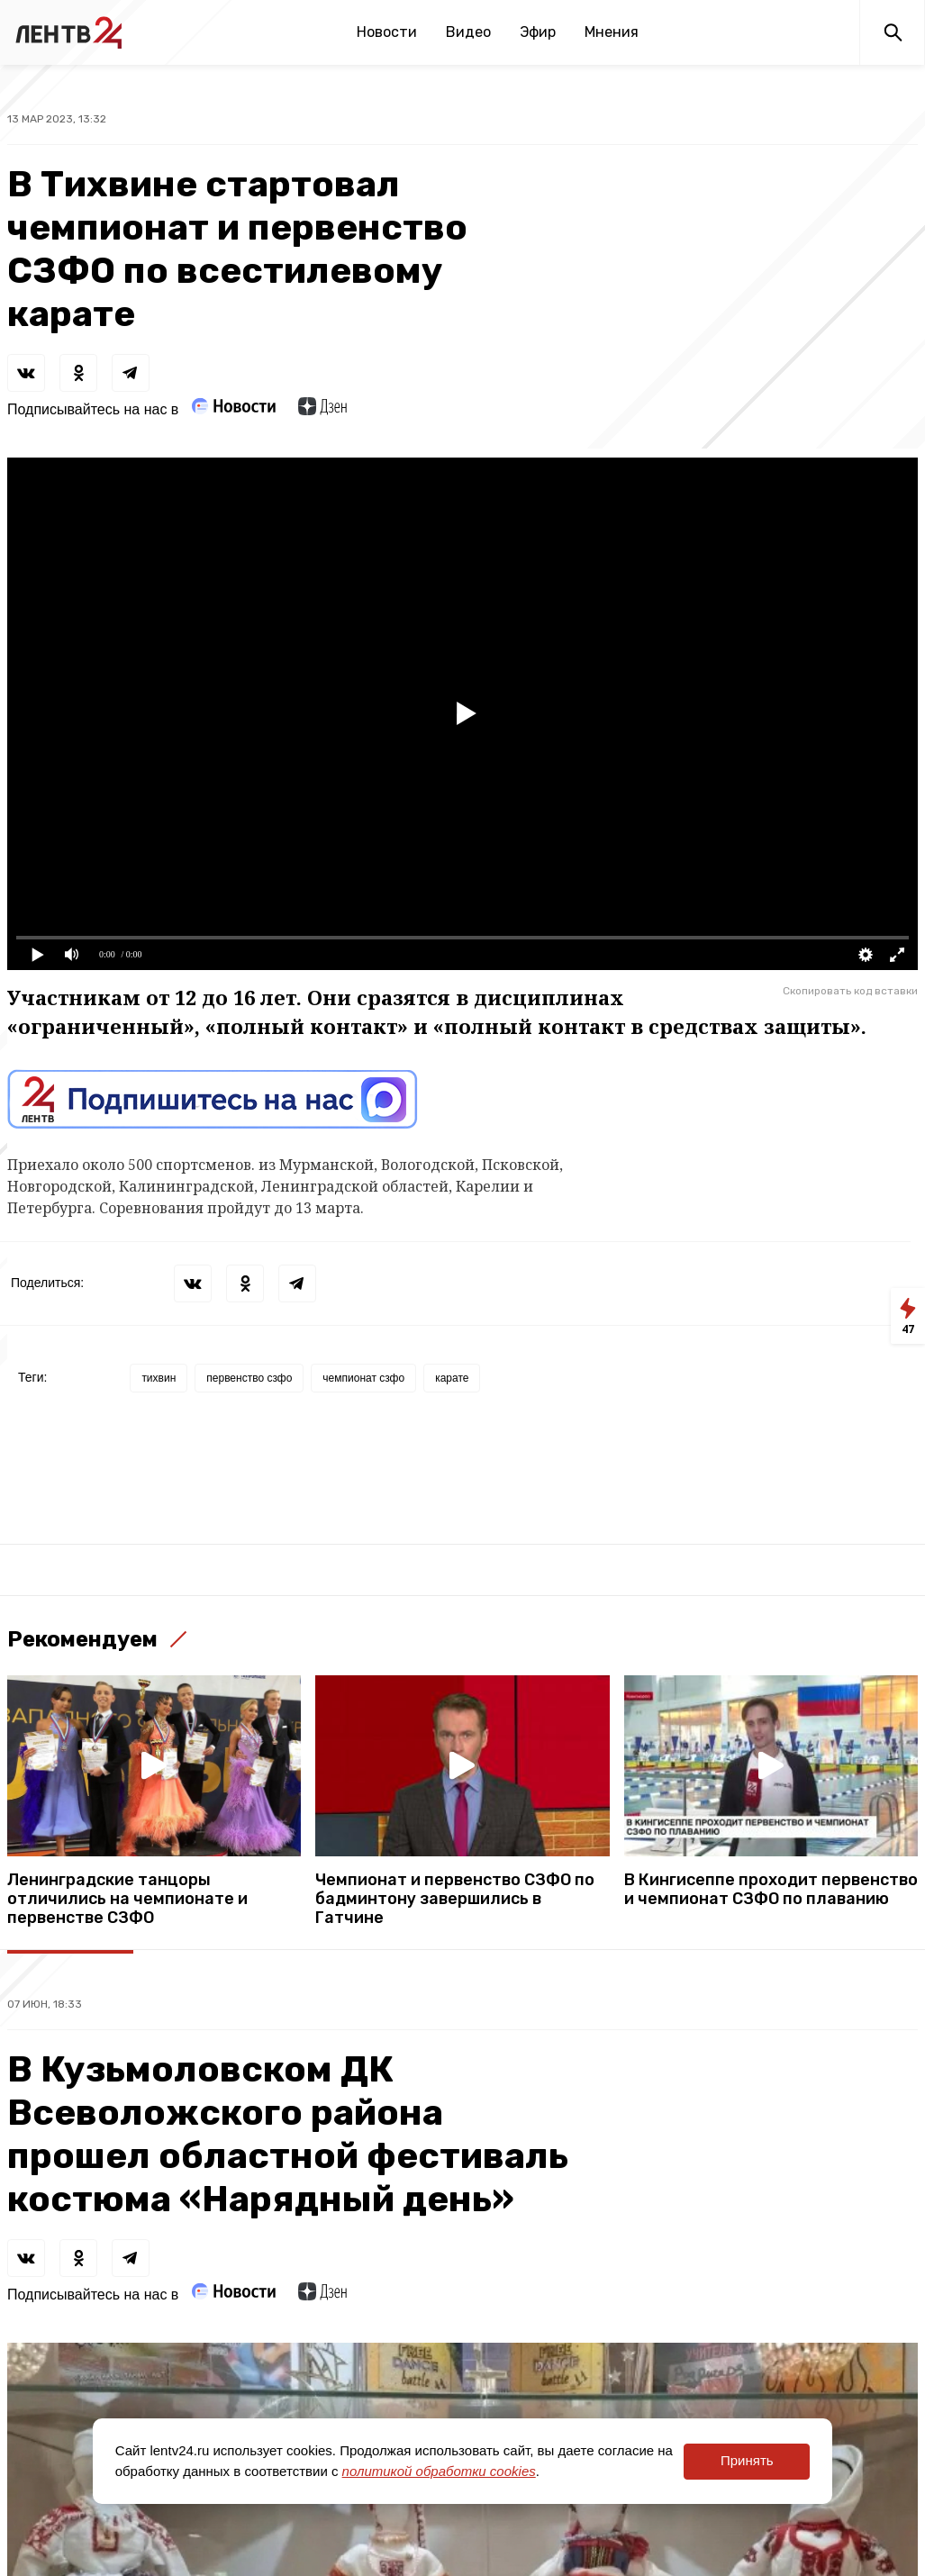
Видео (468, 32)
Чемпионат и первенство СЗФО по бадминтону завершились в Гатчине (454, 1899)
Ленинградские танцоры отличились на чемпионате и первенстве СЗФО (127, 1899)
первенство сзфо (249, 1378)
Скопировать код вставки (850, 990)
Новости (387, 32)
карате (451, 1378)
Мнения (612, 32)
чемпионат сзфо (363, 1378)
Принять (747, 2460)
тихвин (158, 1378)
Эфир (538, 32)
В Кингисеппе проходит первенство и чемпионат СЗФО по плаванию (771, 1890)
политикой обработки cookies (439, 2471)
